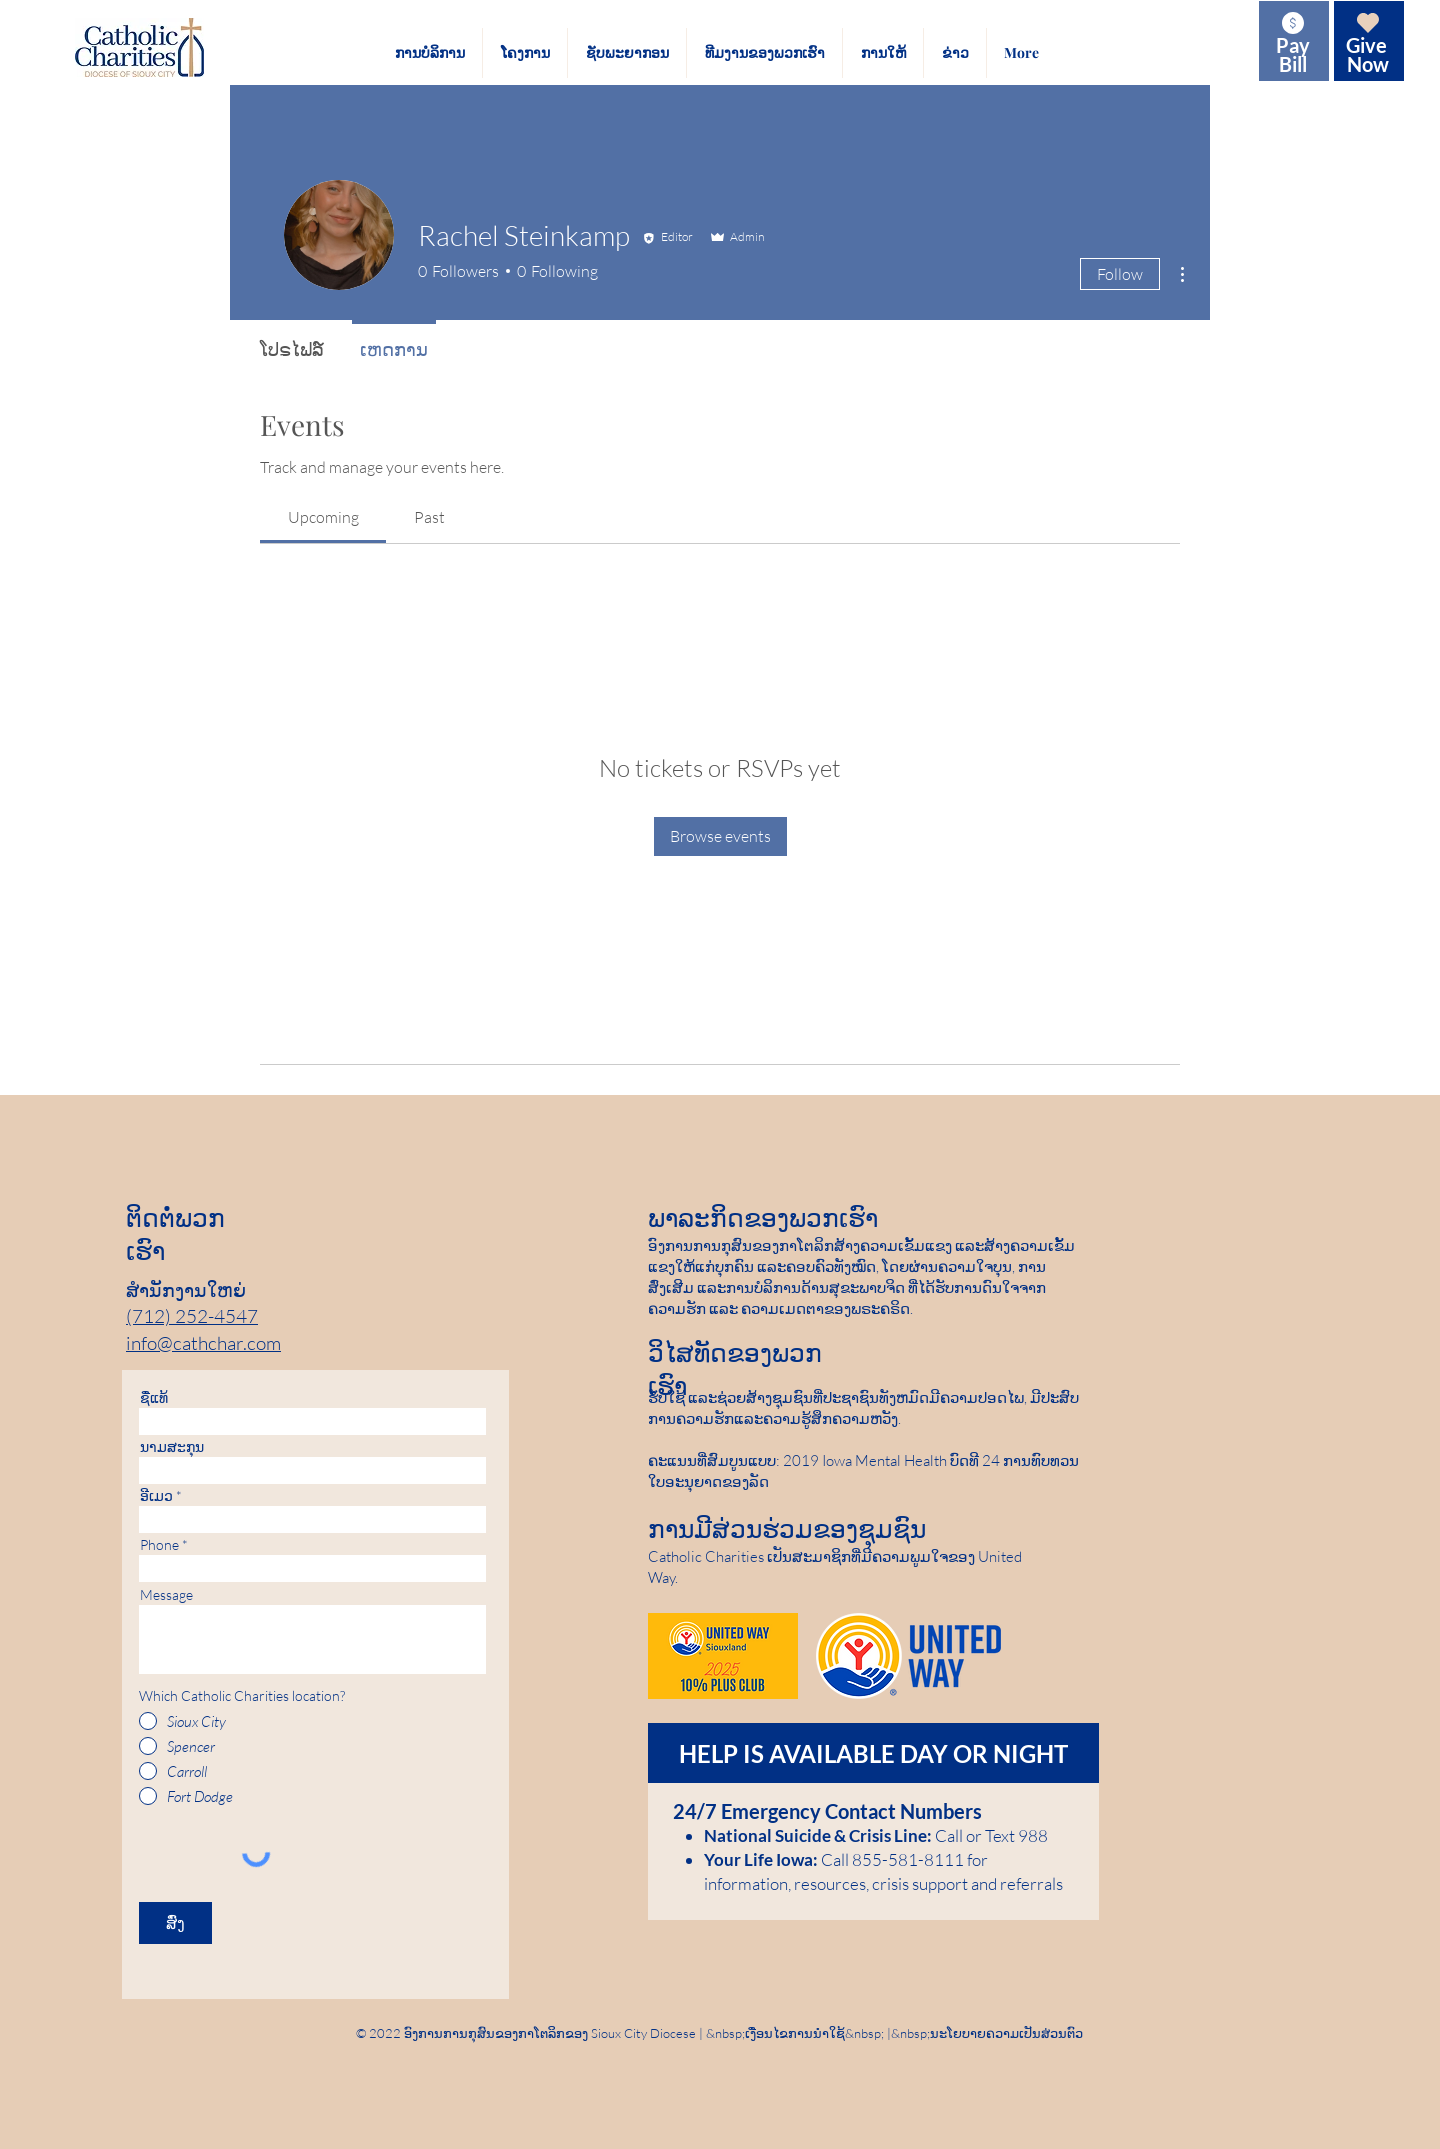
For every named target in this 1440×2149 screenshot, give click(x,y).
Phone (159, 1545)
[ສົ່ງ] (175, 1923)
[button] (429, 53)
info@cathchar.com (203, 1343)
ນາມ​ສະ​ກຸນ (172, 1447)
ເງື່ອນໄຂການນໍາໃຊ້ (795, 2033)
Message (166, 1595)
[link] (323, 517)
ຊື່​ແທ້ (154, 1398)
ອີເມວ (156, 1496)
